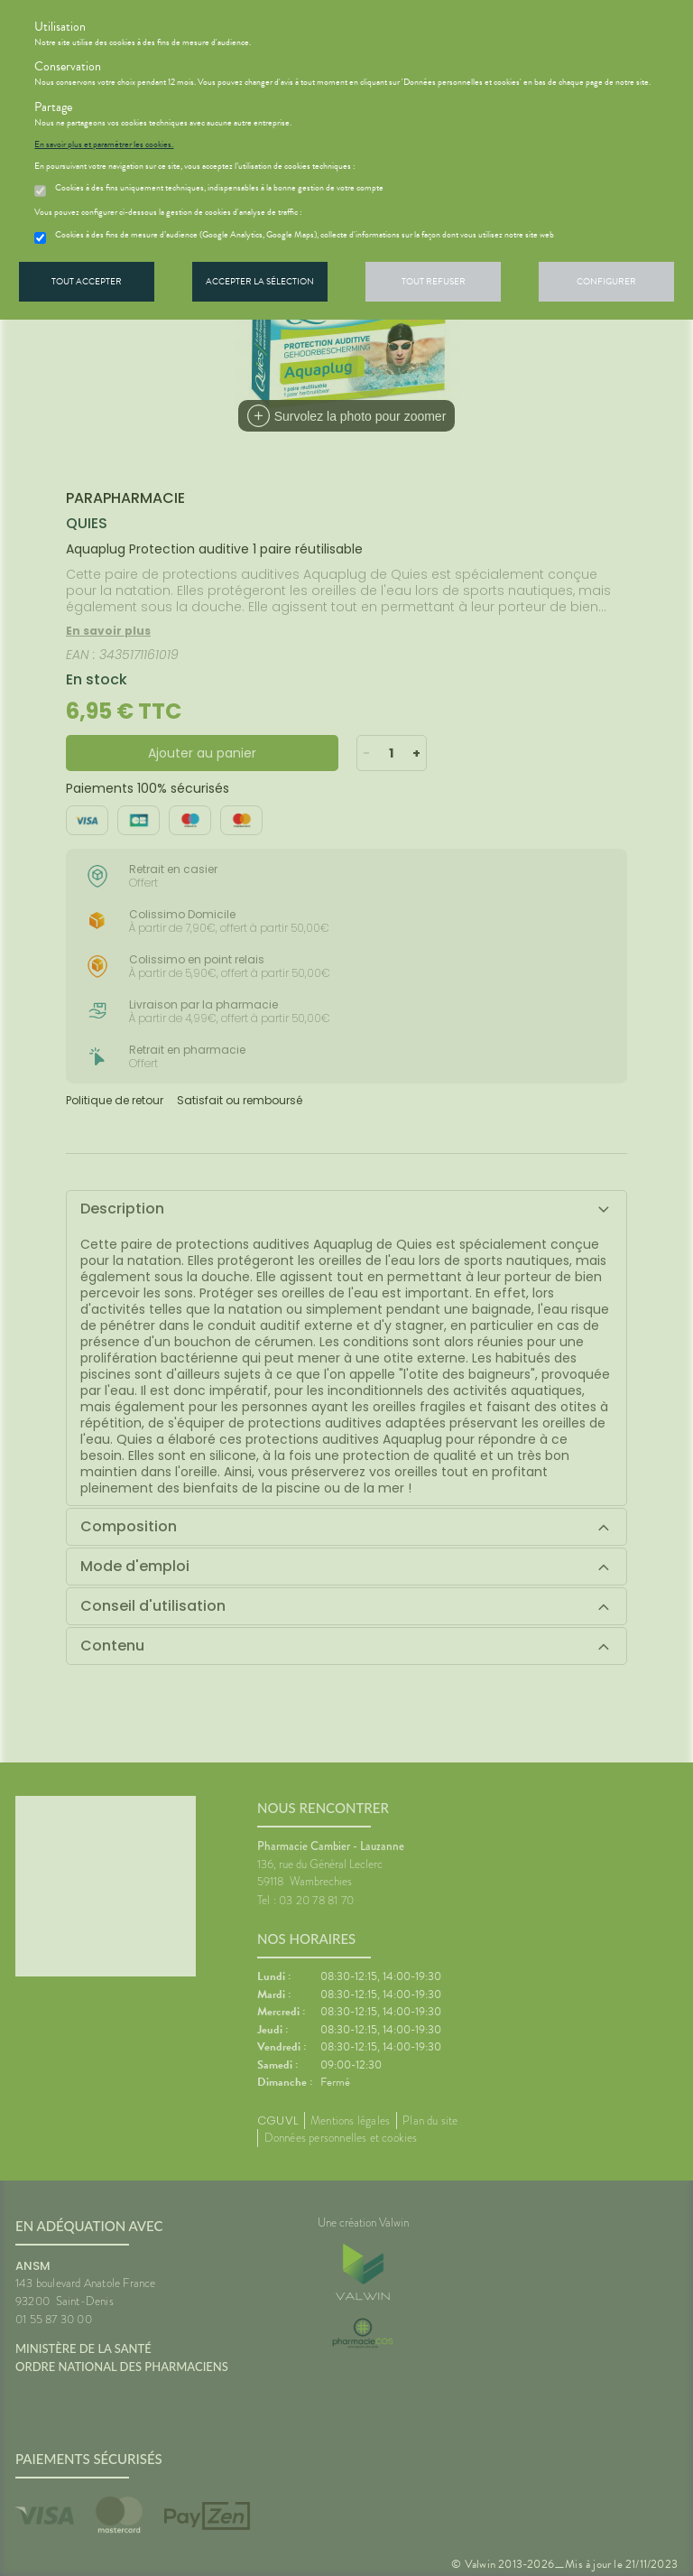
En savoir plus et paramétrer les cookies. (103, 144)
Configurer (606, 281)
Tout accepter (86, 281)
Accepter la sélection (260, 281)
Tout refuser (434, 281)
